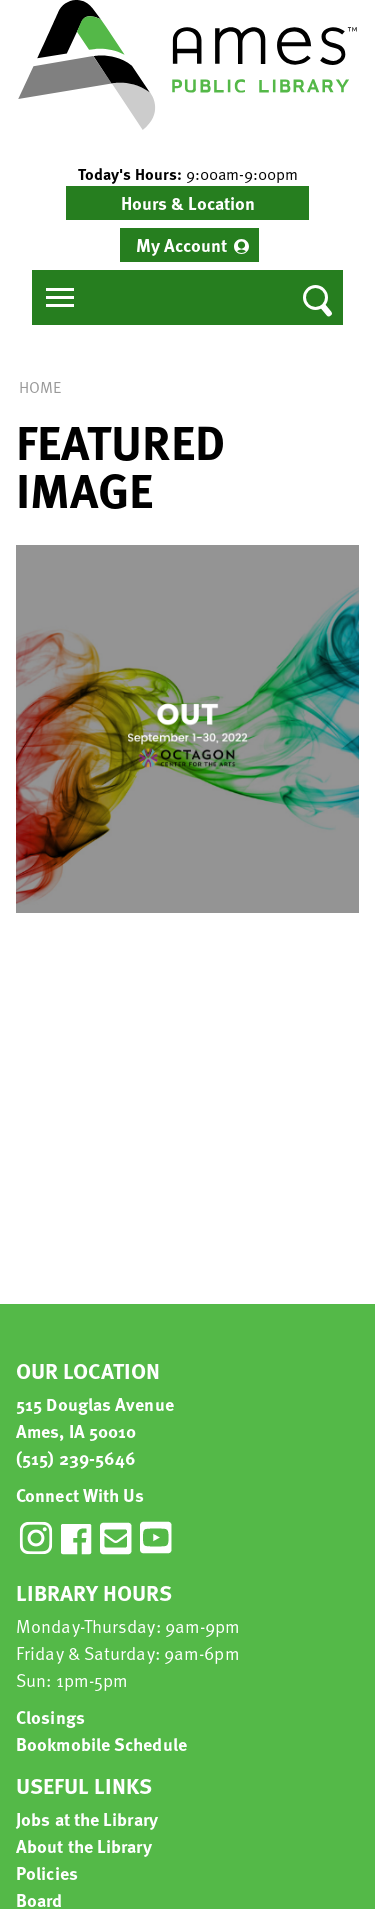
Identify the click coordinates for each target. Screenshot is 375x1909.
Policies (47, 1872)
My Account (181, 244)
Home (40, 387)
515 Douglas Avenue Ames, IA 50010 (95, 1417)
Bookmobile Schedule (101, 1743)
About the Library (84, 1845)
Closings (50, 1716)
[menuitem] (189, 245)
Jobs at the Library (87, 1818)
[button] (187, 174)
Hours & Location (188, 202)
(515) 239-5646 (76, 1457)
